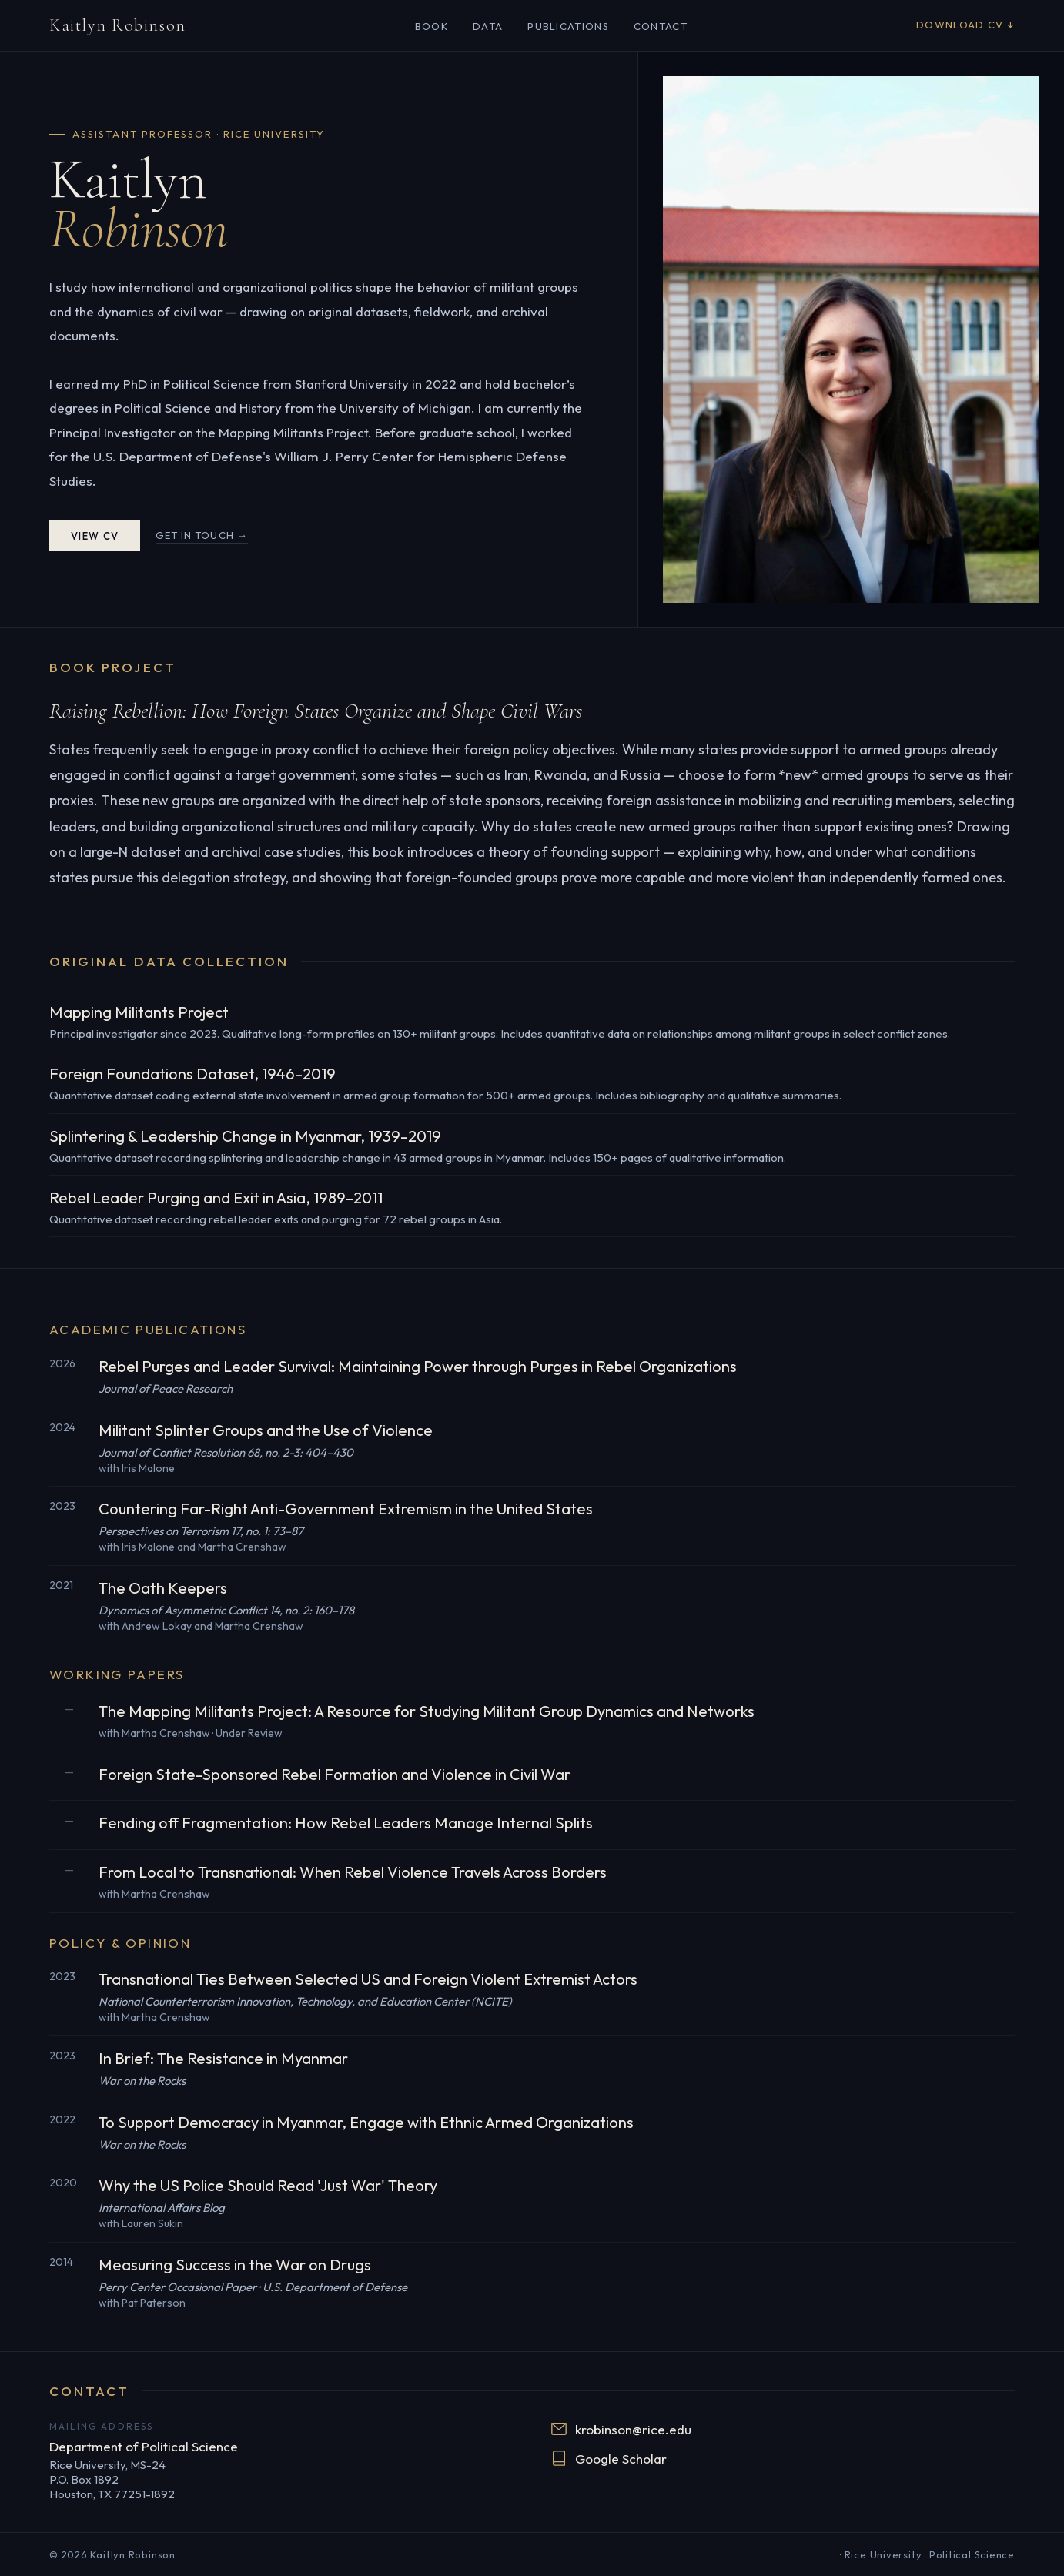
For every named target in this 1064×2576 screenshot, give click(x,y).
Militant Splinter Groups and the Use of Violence (266, 1430)
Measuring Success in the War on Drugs (235, 2264)
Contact (661, 26)
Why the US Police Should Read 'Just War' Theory (268, 2185)
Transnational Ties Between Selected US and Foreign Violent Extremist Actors (368, 1979)
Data (488, 26)
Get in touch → (202, 535)
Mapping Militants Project (139, 1012)
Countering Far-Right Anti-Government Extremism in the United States (346, 1508)
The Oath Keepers (163, 1587)
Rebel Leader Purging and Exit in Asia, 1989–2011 (216, 1197)
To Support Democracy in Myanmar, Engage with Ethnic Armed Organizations (366, 2122)
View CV (95, 536)
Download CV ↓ (965, 24)
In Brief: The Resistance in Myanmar (223, 2058)
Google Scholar (608, 2458)
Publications (568, 26)
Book (431, 26)
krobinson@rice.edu (620, 2428)
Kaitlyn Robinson (117, 25)
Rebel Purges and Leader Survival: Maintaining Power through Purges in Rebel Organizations (418, 1366)
